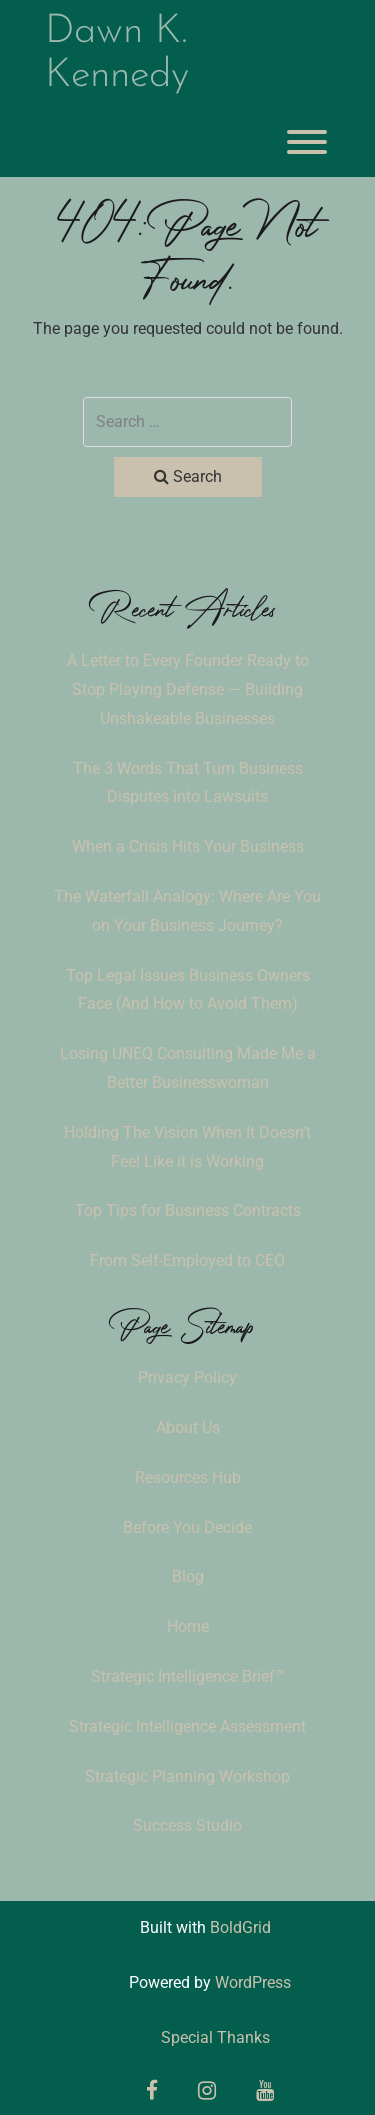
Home (188, 1626)
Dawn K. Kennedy (117, 54)
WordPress (253, 1982)
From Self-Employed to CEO (187, 1260)
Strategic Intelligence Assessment (187, 1726)
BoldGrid (240, 1927)
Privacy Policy (187, 1377)
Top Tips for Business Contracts (188, 1210)
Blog (188, 1576)
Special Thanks (215, 2037)
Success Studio (187, 1825)
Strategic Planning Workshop (187, 1776)
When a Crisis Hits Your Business (188, 846)
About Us (188, 1427)
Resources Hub (188, 1477)
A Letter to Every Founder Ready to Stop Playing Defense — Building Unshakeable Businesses (188, 689)
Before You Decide (187, 1527)
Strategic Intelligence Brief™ (188, 1676)
